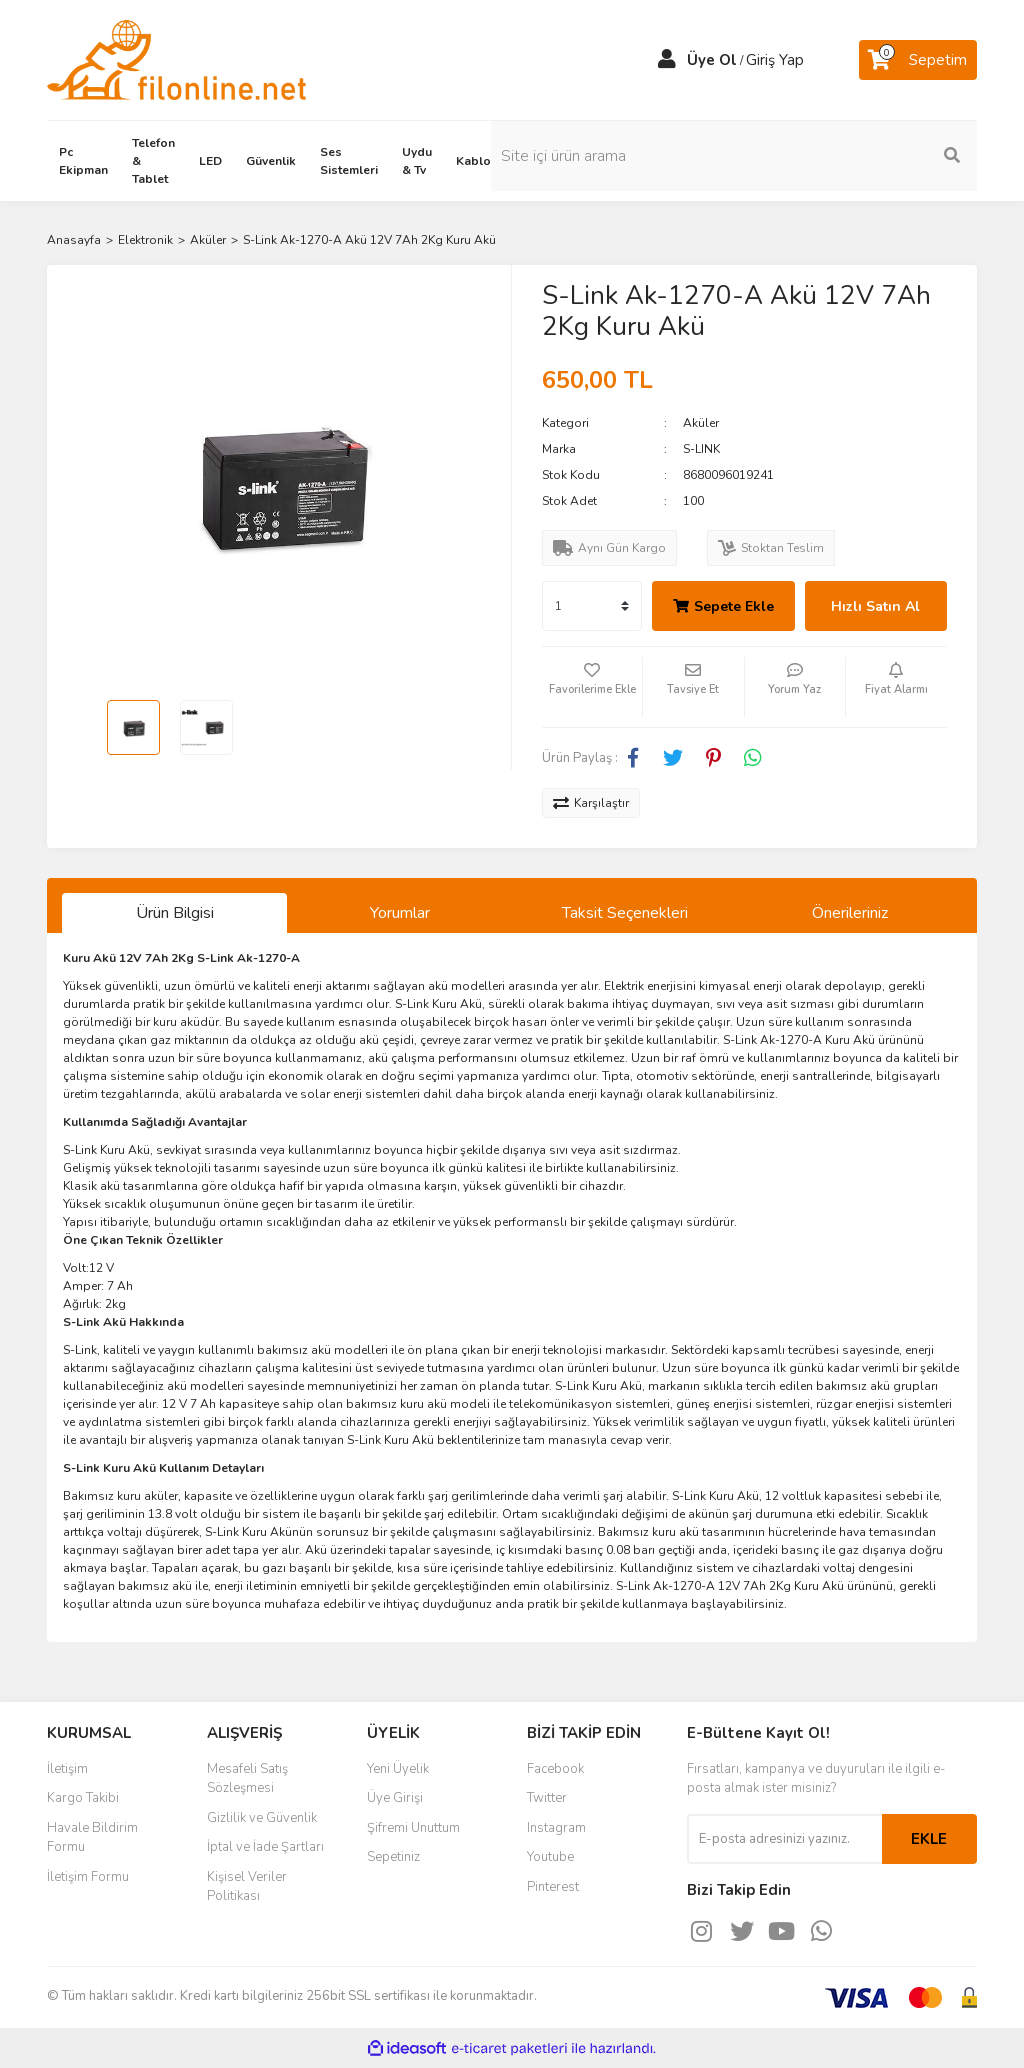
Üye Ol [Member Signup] (712, 60)
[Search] (872, 156)
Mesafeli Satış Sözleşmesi (247, 1779)
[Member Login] (667, 60)
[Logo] (176, 59)
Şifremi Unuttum (413, 1828)
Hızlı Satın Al (875, 606)
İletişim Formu (88, 1877)
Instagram (556, 1828)
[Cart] (918, 60)
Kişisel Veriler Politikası (247, 1887)
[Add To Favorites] (592, 687)
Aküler (701, 423)
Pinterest (553, 1887)
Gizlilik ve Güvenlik (262, 1818)
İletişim (67, 1769)
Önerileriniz (850, 913)
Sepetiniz (393, 1857)
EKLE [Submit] (929, 1839)
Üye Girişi (395, 1798)
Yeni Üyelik (398, 1769)
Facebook (555, 1769)
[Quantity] (592, 606)
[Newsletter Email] (784, 1839)
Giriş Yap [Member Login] (775, 60)
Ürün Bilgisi (175, 913)
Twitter (547, 1798)
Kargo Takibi (83, 1798)
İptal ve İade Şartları (265, 1847)
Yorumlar (400, 913)
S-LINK (701, 449)
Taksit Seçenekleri (625, 913)
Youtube (550, 1857)
